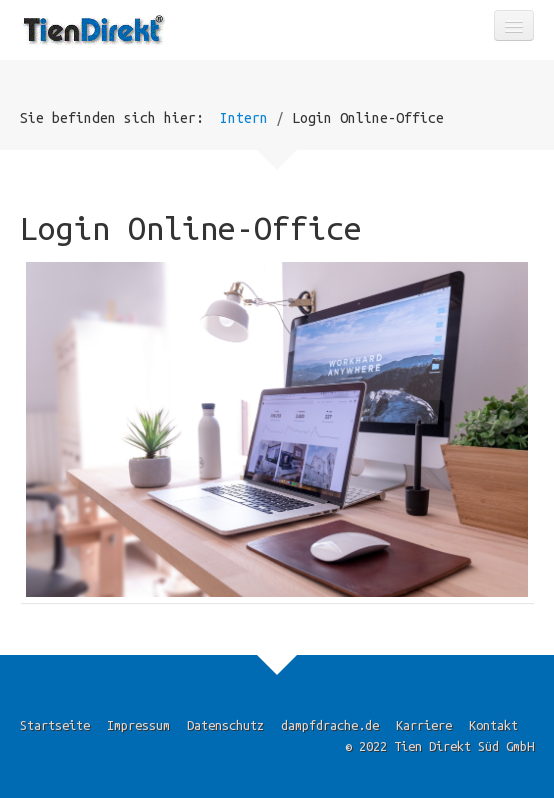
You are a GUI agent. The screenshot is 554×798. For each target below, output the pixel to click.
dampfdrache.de (330, 725)
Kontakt (493, 725)
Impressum (138, 725)
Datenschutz (225, 725)
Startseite (55, 725)
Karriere (424, 725)
